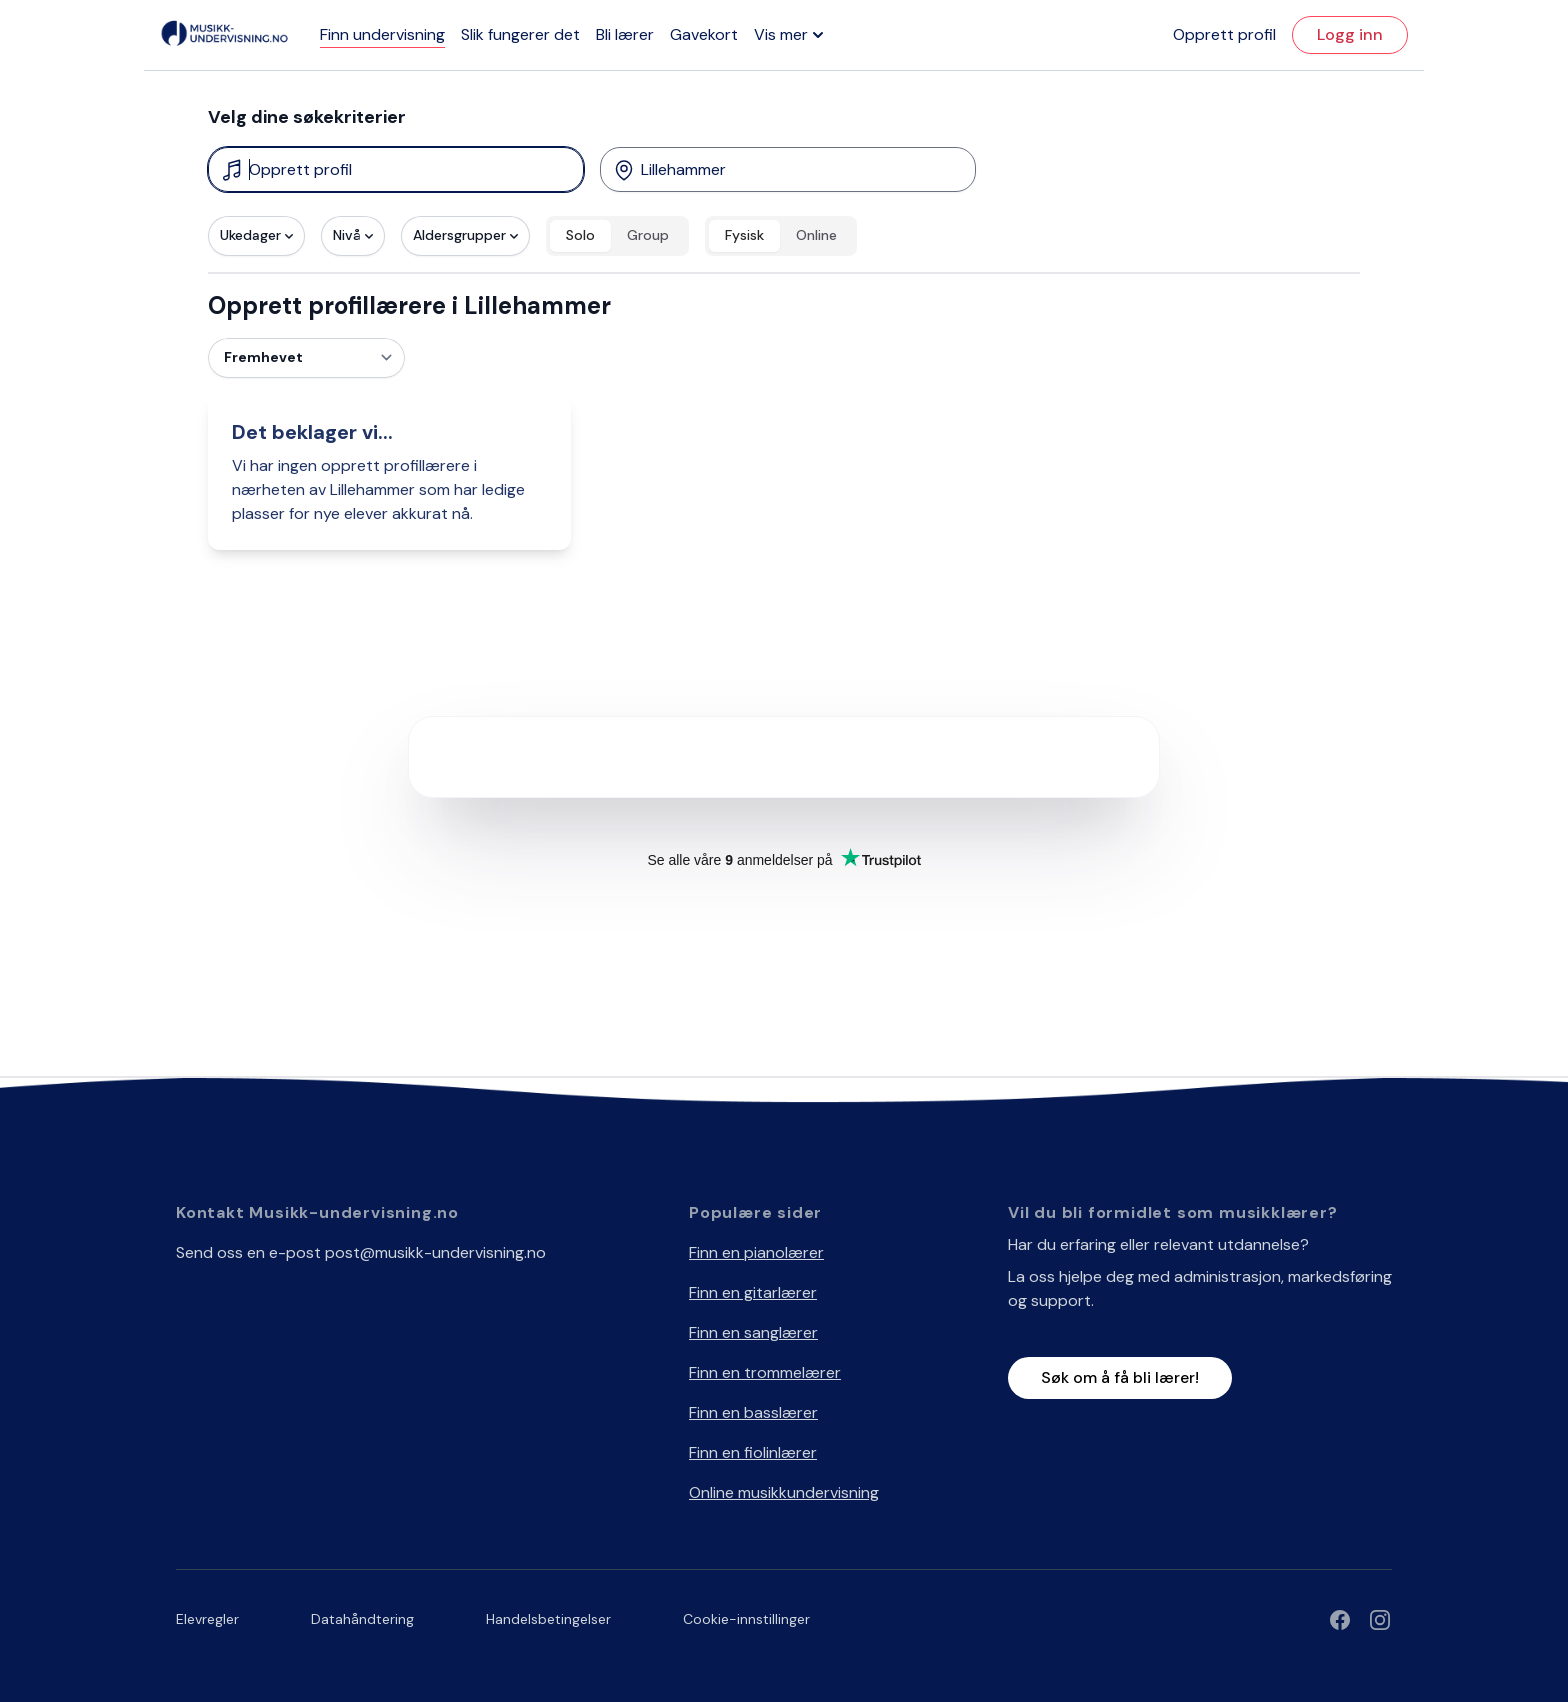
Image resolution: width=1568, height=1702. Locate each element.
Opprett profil (1224, 34)
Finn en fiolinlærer (753, 1452)
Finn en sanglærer (753, 1332)
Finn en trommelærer (765, 1372)
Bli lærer (625, 34)
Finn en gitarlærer (753, 1292)
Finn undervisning (382, 34)
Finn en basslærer (753, 1412)
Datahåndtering (362, 1619)
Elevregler (207, 1619)
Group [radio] (648, 235)
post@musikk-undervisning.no (435, 1252)
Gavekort (704, 34)
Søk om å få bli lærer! (1120, 1377)
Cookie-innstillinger (746, 1619)
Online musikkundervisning (784, 1492)
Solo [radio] (580, 235)
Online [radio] (816, 235)
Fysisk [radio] (744, 235)
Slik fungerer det (520, 34)
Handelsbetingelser (548, 1619)
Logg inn (1350, 34)
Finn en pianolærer (756, 1252)
